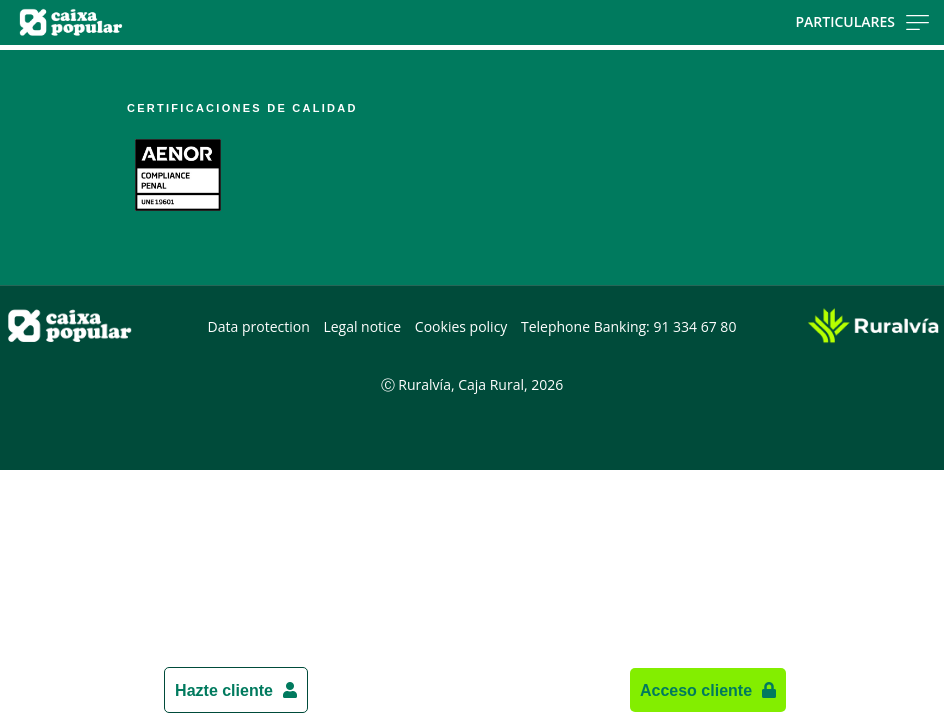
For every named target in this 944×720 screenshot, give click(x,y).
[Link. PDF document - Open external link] (178, 175)
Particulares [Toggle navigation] (862, 21)
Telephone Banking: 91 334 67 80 (628, 326)
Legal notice (362, 326)
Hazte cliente (224, 690)
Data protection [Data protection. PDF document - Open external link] (259, 326)
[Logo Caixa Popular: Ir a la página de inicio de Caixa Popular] (149, 22)
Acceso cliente (696, 690)
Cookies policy (461, 326)
